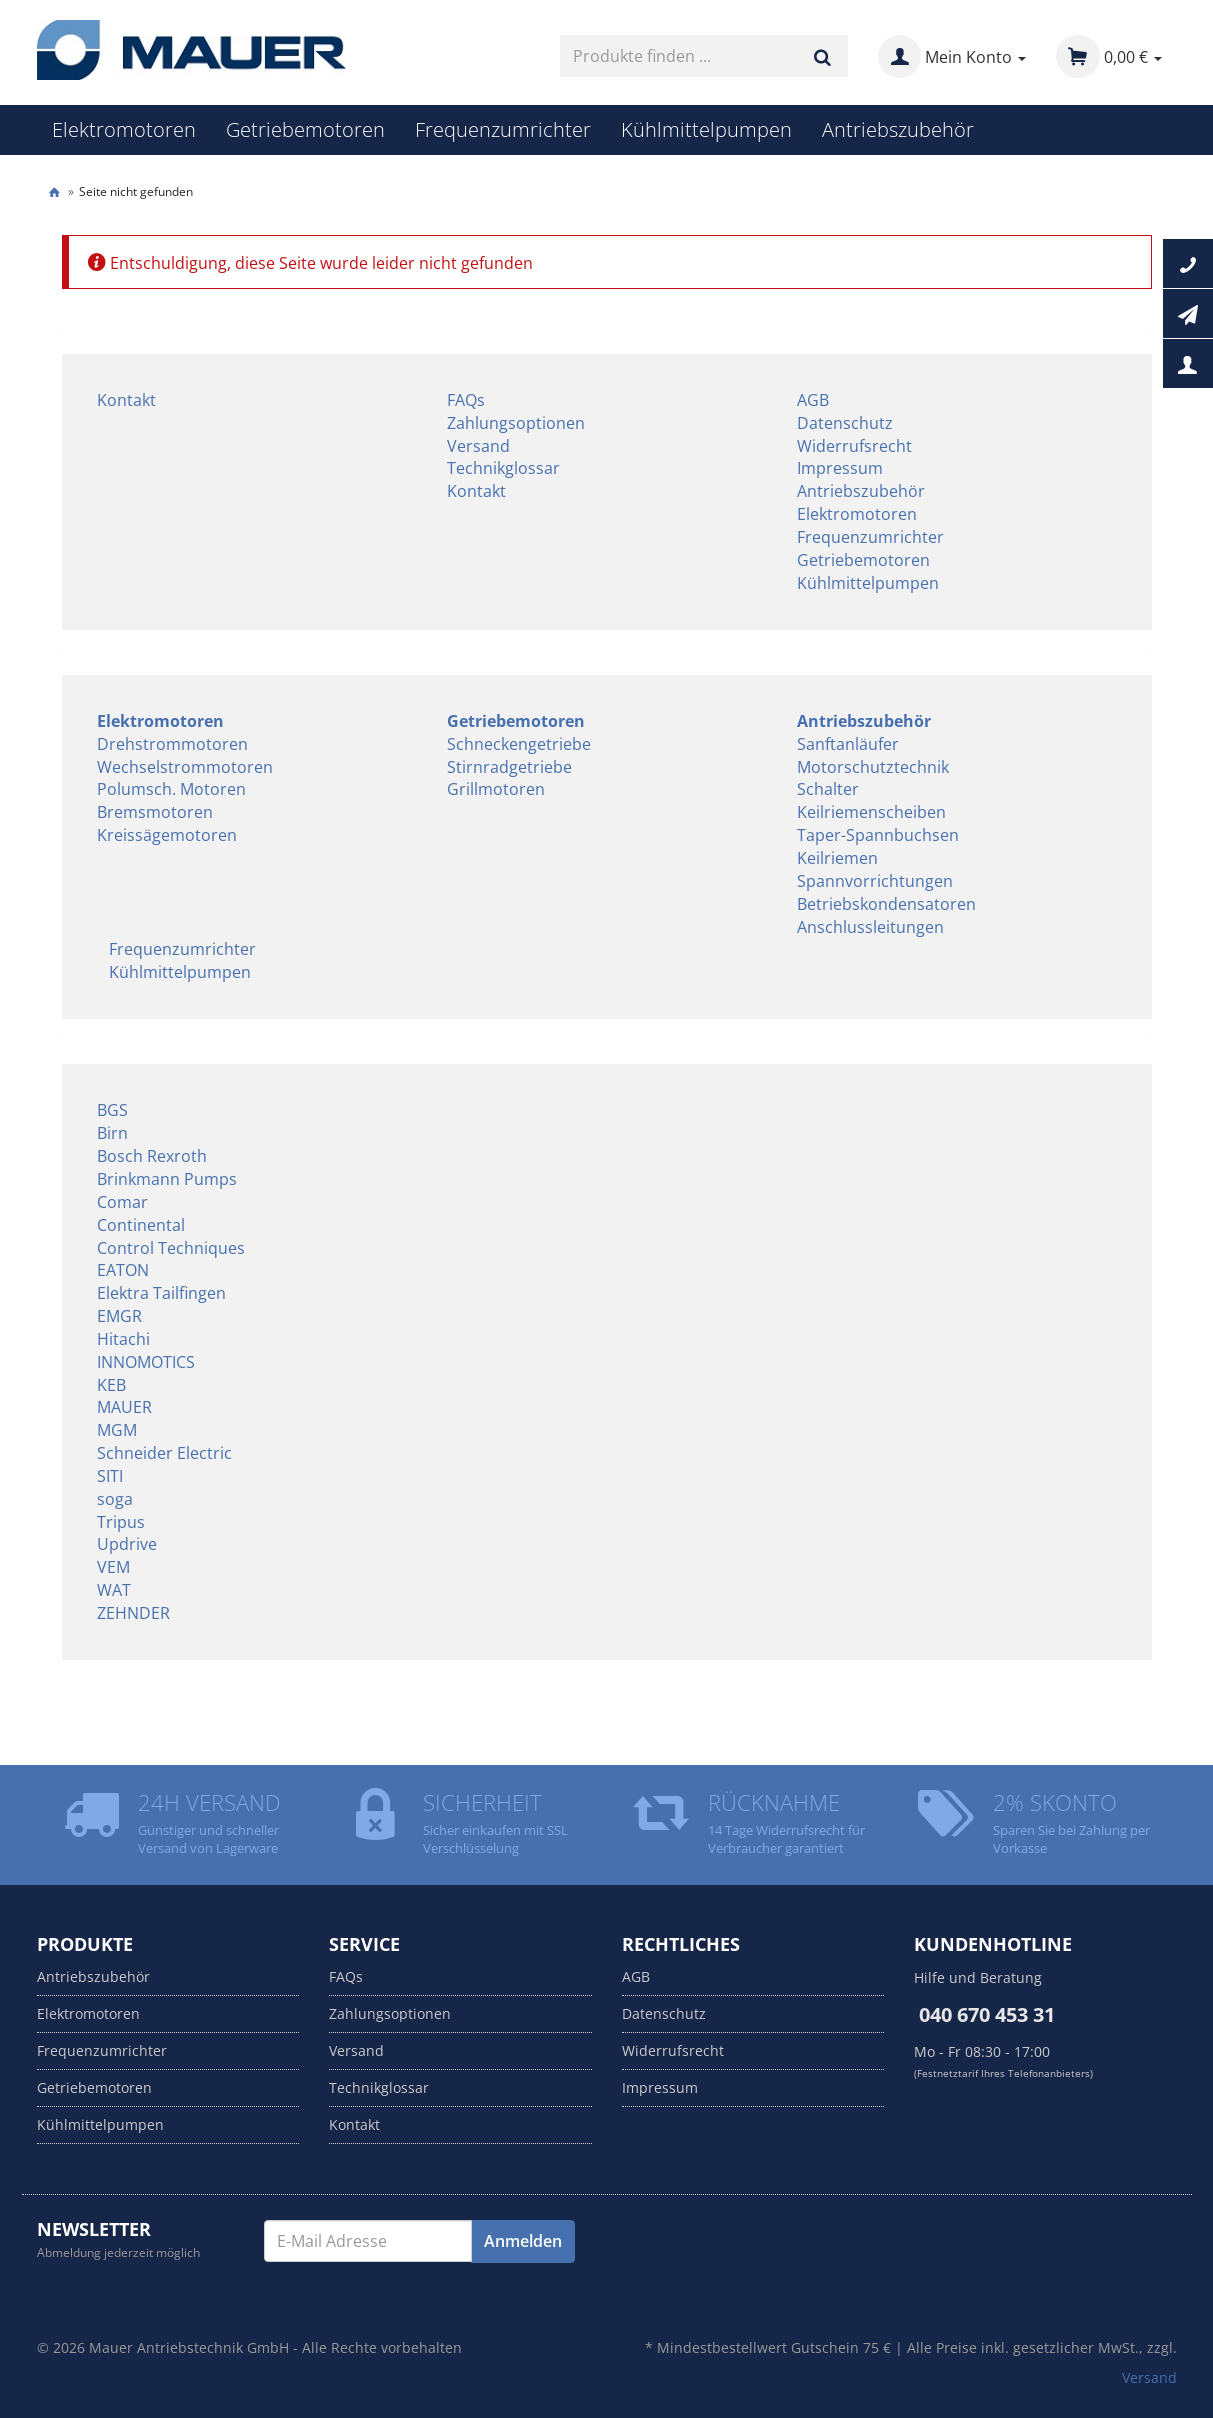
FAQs (466, 400)
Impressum (840, 468)
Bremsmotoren (155, 812)
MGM (117, 1430)
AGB (813, 400)
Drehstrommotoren (172, 744)
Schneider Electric (164, 1453)
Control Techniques (171, 1248)
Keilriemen (837, 858)
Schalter (828, 789)
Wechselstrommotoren (185, 767)
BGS (112, 1110)
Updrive (127, 1544)
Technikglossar (503, 468)
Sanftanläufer (848, 744)
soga (115, 1499)
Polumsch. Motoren (171, 789)
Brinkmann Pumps (167, 1179)
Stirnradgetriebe (509, 767)
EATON (123, 1270)
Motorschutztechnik (873, 767)
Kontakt (126, 400)
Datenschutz (845, 423)
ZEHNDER (133, 1613)
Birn (112, 1133)
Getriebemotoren (305, 129)
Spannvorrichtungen (875, 881)
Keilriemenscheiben (871, 812)
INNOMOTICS (146, 1362)
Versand (478, 446)
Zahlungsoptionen (516, 423)
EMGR (119, 1316)
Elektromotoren (124, 129)
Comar (122, 1202)
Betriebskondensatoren (886, 904)
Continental (141, 1225)
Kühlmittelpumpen (706, 129)
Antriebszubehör (898, 129)
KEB (111, 1385)
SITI (110, 1476)
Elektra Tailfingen (161, 1293)
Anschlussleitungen (870, 927)
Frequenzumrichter (503, 129)
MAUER (124, 1407)
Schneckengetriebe (519, 744)
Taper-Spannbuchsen (878, 835)
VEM (113, 1567)
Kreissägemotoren (167, 835)
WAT (114, 1590)
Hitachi (123, 1339)
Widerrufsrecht (854, 446)
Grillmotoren (496, 789)
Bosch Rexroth (152, 1156)
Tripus (121, 1522)
